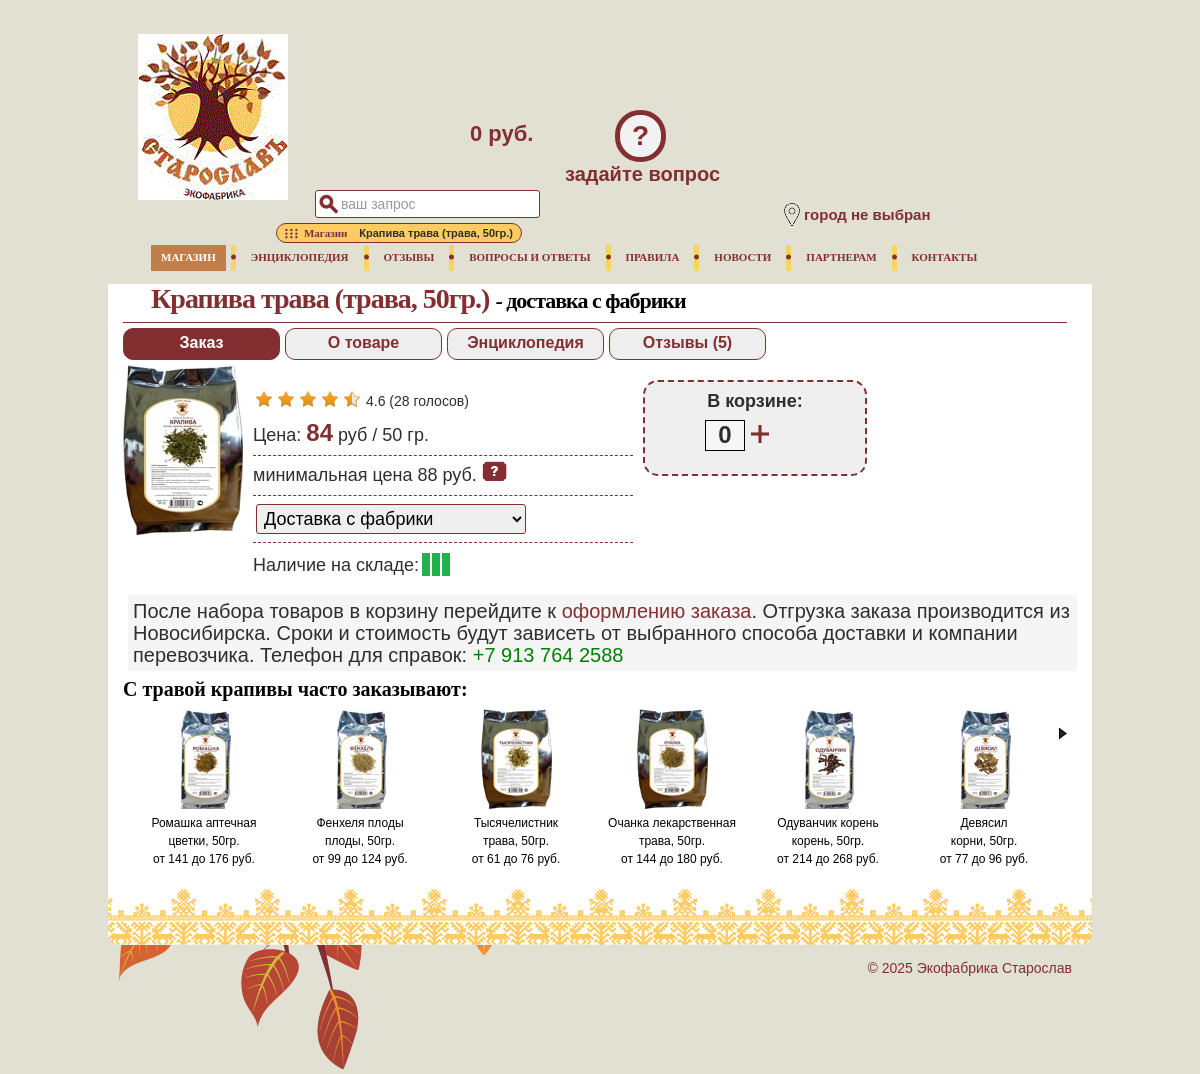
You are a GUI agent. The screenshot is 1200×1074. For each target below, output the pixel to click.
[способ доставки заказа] (391, 519)
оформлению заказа (657, 611)
